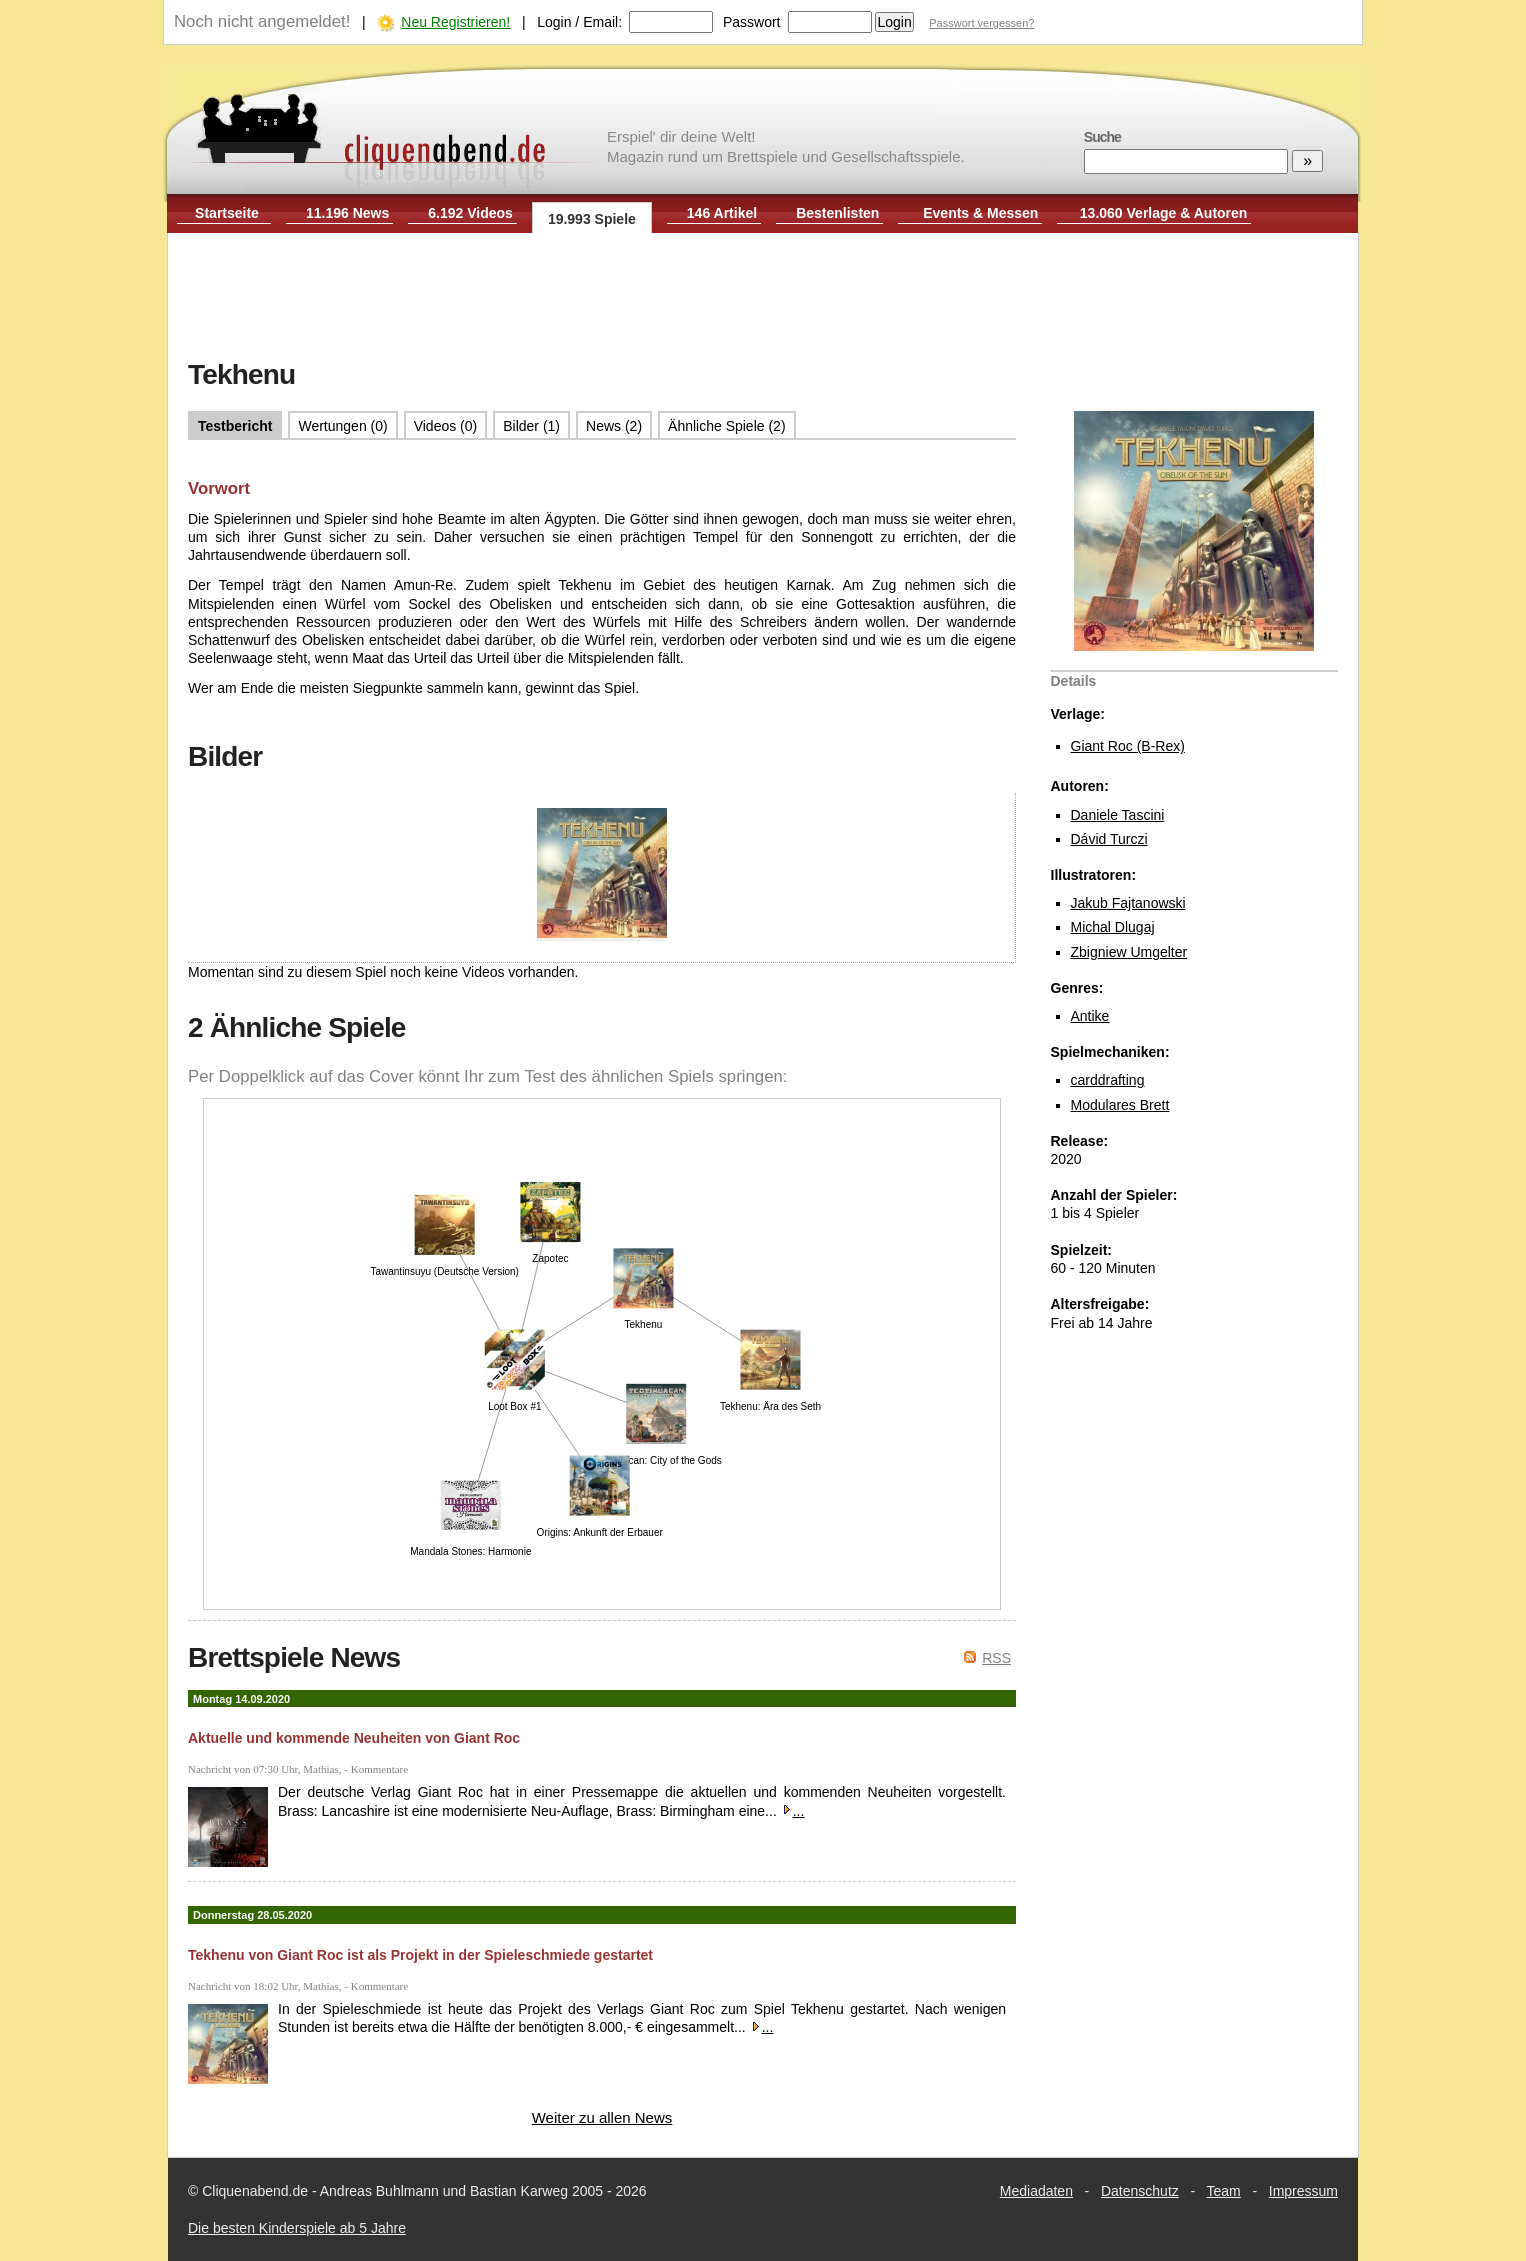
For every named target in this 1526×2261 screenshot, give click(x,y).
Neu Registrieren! (455, 22)
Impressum (1303, 2191)
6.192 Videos (470, 213)
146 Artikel (722, 213)
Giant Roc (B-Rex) (1128, 746)
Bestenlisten (837, 213)
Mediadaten (1036, 2191)
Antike (1090, 1016)
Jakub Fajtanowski (1128, 903)
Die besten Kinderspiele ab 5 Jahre (297, 2228)
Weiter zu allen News (602, 2117)
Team (1224, 2191)
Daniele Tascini (1118, 815)
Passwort (752, 22)
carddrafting (1108, 1080)
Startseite (227, 213)
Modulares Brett (1120, 1105)
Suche (1102, 137)
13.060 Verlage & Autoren (1164, 213)
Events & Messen (980, 213)
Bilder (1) (531, 426)
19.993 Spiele (592, 219)
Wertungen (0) (342, 426)
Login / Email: (579, 22)
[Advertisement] (763, 298)
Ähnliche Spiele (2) (727, 426)
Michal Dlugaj (1113, 927)
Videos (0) (446, 426)
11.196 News (347, 213)
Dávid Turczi (1109, 839)
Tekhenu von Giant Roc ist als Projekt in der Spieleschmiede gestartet (420, 1955)
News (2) (614, 426)
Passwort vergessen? (981, 23)
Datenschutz (1140, 2191)
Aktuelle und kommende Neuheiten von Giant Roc (354, 1738)
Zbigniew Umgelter (1129, 952)
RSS (996, 1658)
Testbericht (235, 426)
